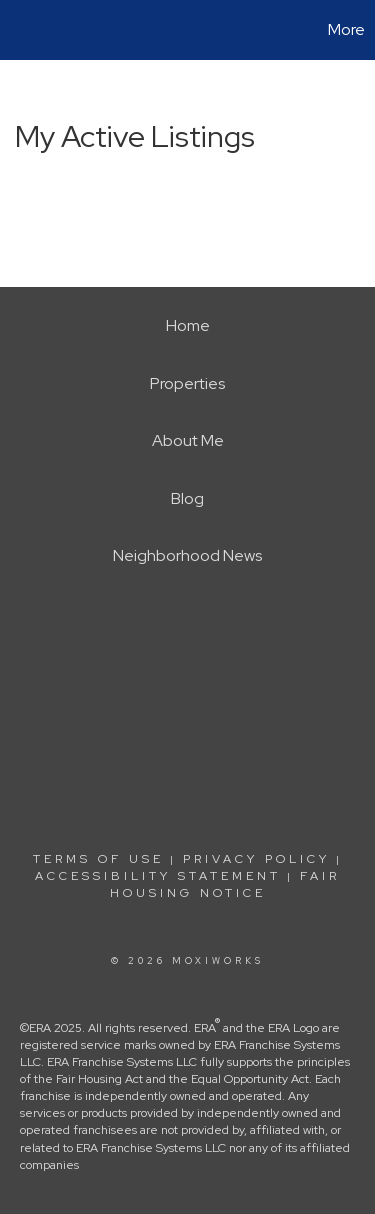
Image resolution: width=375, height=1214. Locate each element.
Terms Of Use (98, 859)
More (346, 29)
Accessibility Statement (158, 876)
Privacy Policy (256, 859)
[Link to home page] (18, 30)
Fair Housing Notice (225, 884)
